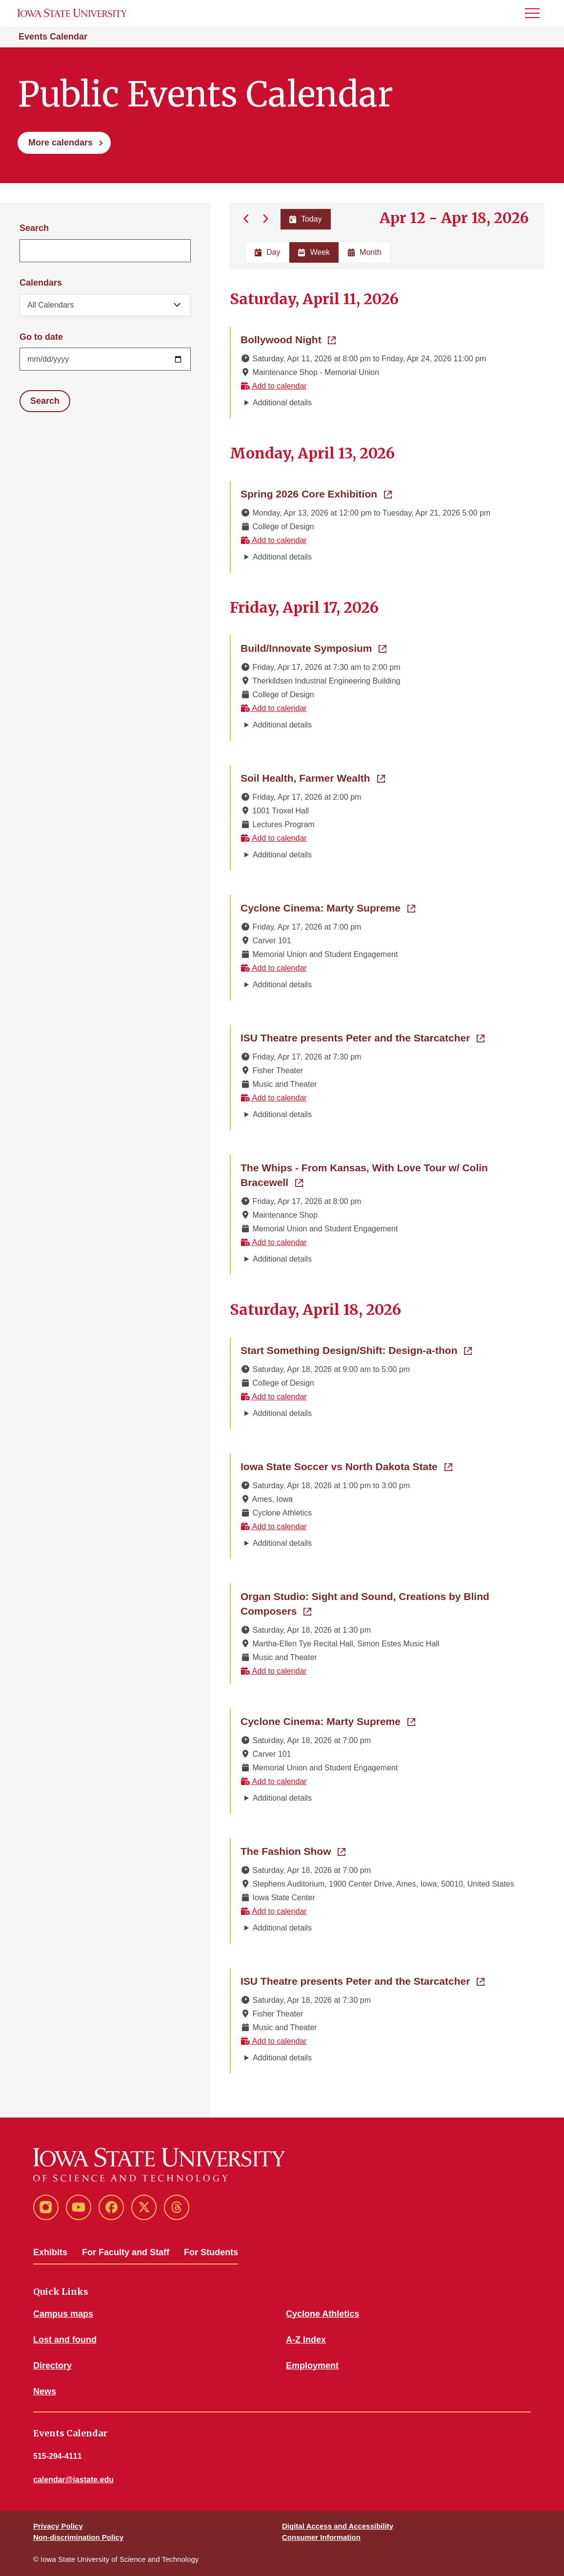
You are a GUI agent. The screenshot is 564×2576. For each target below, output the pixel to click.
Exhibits (50, 2252)
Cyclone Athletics (322, 2314)
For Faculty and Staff (125, 2252)
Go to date (41, 337)
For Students (211, 2252)
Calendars (41, 283)
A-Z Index (306, 2340)
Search (34, 228)
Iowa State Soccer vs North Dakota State (346, 1465)
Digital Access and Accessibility (337, 2526)
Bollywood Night (288, 338)
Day (267, 252)
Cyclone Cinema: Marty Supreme (328, 907)
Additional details (282, 402)
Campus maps (63, 2314)
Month (364, 252)
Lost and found (65, 2340)
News (44, 2391)
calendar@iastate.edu (73, 2479)
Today (305, 219)
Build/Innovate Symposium (313, 647)
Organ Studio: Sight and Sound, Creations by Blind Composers (365, 1604)
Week (314, 252)
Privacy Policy (58, 2526)
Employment (312, 2365)
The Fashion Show (293, 1850)
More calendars (60, 142)
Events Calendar (53, 37)
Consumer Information (321, 2537)
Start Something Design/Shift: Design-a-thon (356, 1349)
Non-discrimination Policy (78, 2537)
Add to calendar (274, 386)
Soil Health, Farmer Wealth (313, 777)
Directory (52, 2365)
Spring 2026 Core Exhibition (316, 493)
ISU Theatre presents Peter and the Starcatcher (362, 1037)
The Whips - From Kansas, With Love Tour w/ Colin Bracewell (364, 1175)
